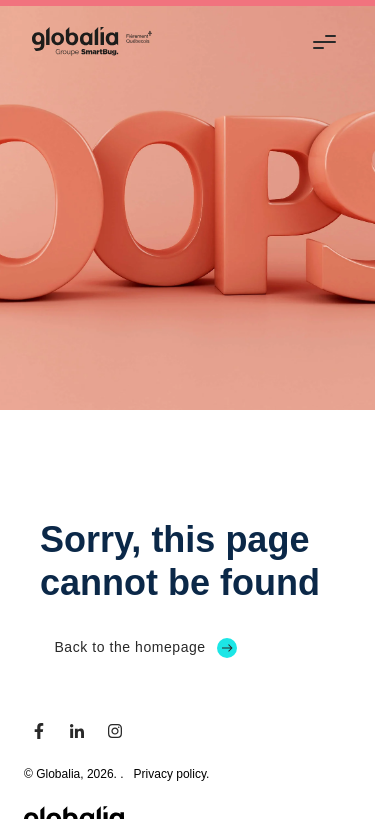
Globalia (58, 774)
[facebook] (39, 731)
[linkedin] (77, 731)
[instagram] (115, 731)
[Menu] (328, 41)
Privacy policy (170, 774)
